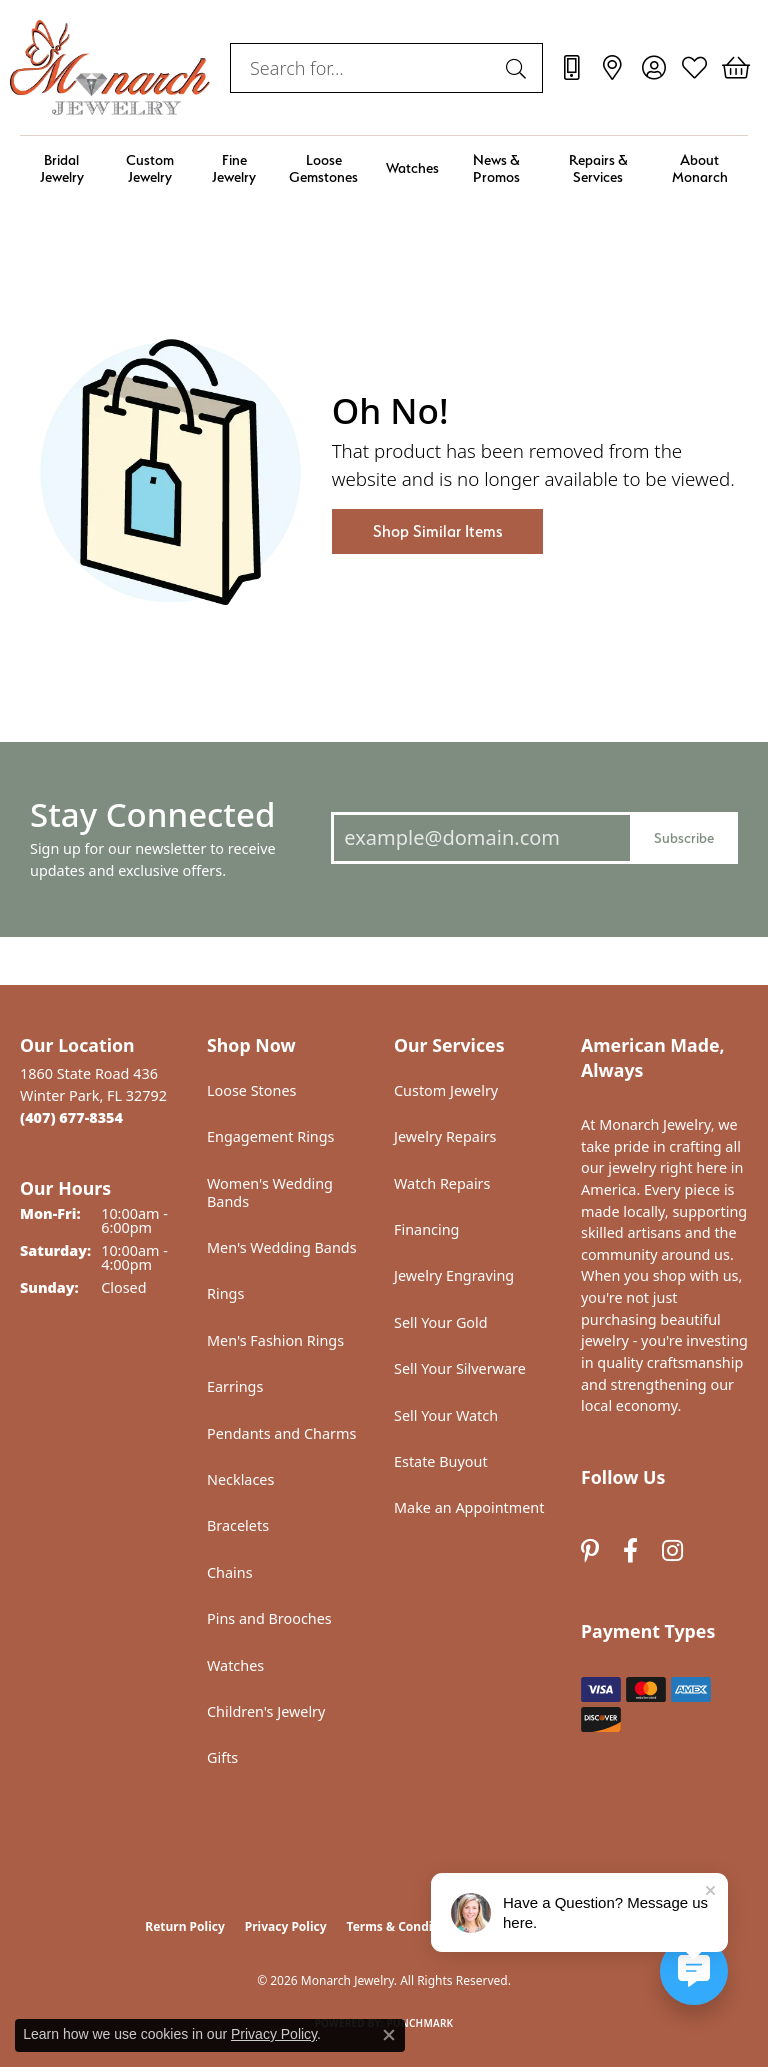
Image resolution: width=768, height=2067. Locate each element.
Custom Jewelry (150, 168)
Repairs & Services (598, 168)
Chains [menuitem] (230, 1572)
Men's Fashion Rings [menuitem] (275, 1340)
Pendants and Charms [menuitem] (281, 1433)
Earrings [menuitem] (235, 1386)
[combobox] (363, 68)
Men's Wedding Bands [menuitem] (282, 1247)
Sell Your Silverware (460, 1368)
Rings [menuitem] (225, 1293)
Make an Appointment (469, 1507)
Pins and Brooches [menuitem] (269, 1618)
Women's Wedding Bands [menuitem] (270, 1192)
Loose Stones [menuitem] (251, 1090)
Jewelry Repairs (445, 1136)
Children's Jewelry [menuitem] (266, 1711)
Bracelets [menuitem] (238, 1525)
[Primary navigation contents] (384, 168)
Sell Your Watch (446, 1415)
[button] (653, 68)
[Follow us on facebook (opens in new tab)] (630, 1550)
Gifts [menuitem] (222, 1757)
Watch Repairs (442, 1183)
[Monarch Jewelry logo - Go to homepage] (110, 67)
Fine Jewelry (234, 168)
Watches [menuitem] (235, 1665)
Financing (426, 1229)
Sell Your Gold (441, 1322)
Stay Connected (152, 814)
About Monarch (700, 168)
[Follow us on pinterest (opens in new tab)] (590, 1550)
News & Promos (496, 168)
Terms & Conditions (405, 1926)
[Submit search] (519, 68)
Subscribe (684, 837)
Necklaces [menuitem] (240, 1479)
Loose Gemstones (323, 168)
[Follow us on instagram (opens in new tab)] (672, 1550)
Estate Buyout (441, 1461)
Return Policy (185, 1926)
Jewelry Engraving (454, 1275)
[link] (571, 68)
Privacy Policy (286, 1926)
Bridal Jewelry (62, 168)
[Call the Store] (71, 1117)
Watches (412, 167)
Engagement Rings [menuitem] (271, 1136)
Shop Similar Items (437, 531)
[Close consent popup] (389, 2035)
